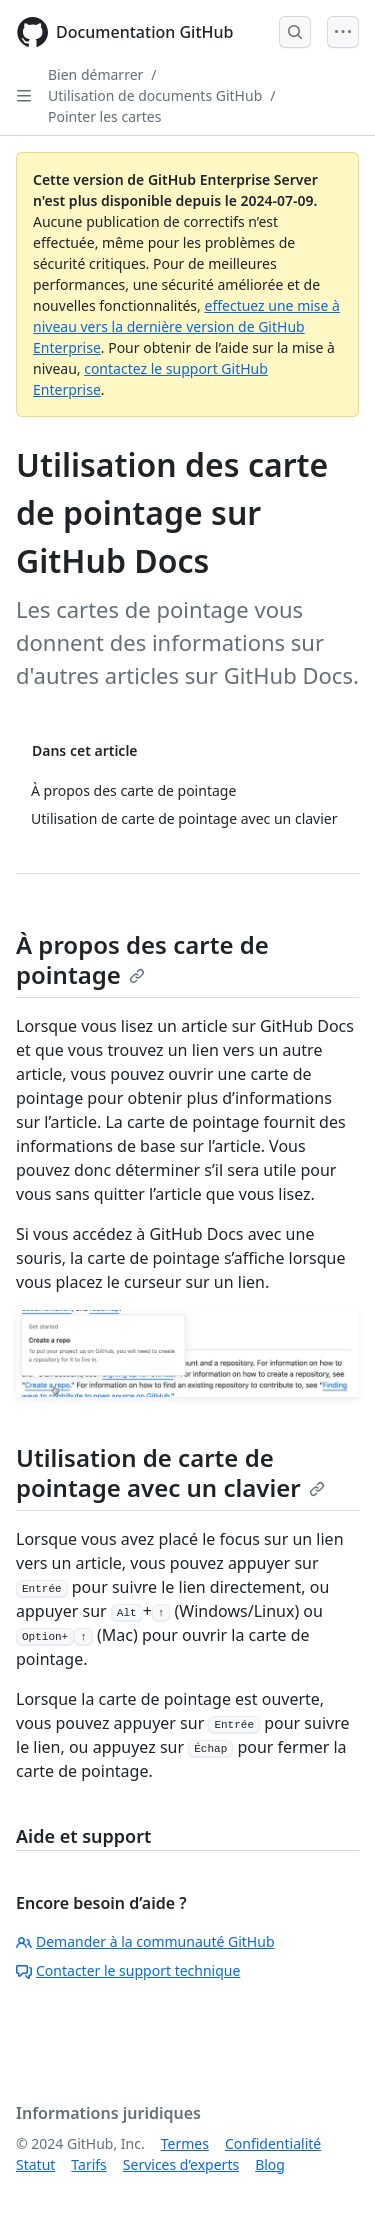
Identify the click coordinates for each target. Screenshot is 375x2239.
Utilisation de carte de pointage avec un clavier (170, 1472)
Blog (270, 2164)
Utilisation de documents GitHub (155, 95)
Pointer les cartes (104, 116)
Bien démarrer (95, 74)
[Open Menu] (343, 32)
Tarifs (88, 2164)
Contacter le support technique (128, 1970)
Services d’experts (181, 2164)
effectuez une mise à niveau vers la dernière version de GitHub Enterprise (186, 326)
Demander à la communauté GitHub (145, 1941)
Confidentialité (273, 2143)
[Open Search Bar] (295, 32)
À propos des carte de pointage (142, 959)
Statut (35, 2164)
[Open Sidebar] (24, 96)
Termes (185, 2143)
